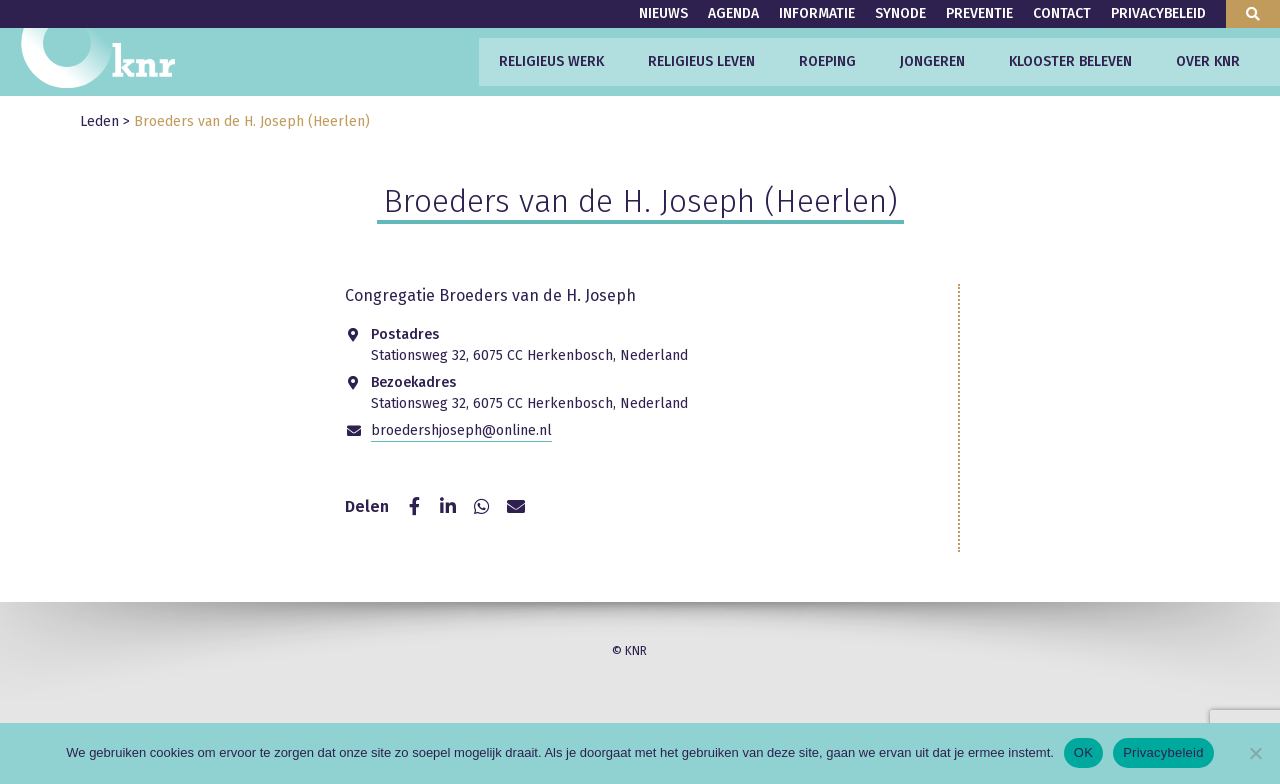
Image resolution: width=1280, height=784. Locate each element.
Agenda (733, 13)
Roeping (827, 61)
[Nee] (1255, 753)
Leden (99, 121)
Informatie (817, 13)
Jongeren (932, 61)
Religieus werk (551, 61)
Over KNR (1208, 61)
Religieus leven (701, 61)
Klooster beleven (1070, 61)
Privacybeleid (1158, 13)
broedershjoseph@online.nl (461, 430)
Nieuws (663, 13)
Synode (900, 13)
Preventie (979, 13)
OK (1083, 752)
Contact (1062, 13)
